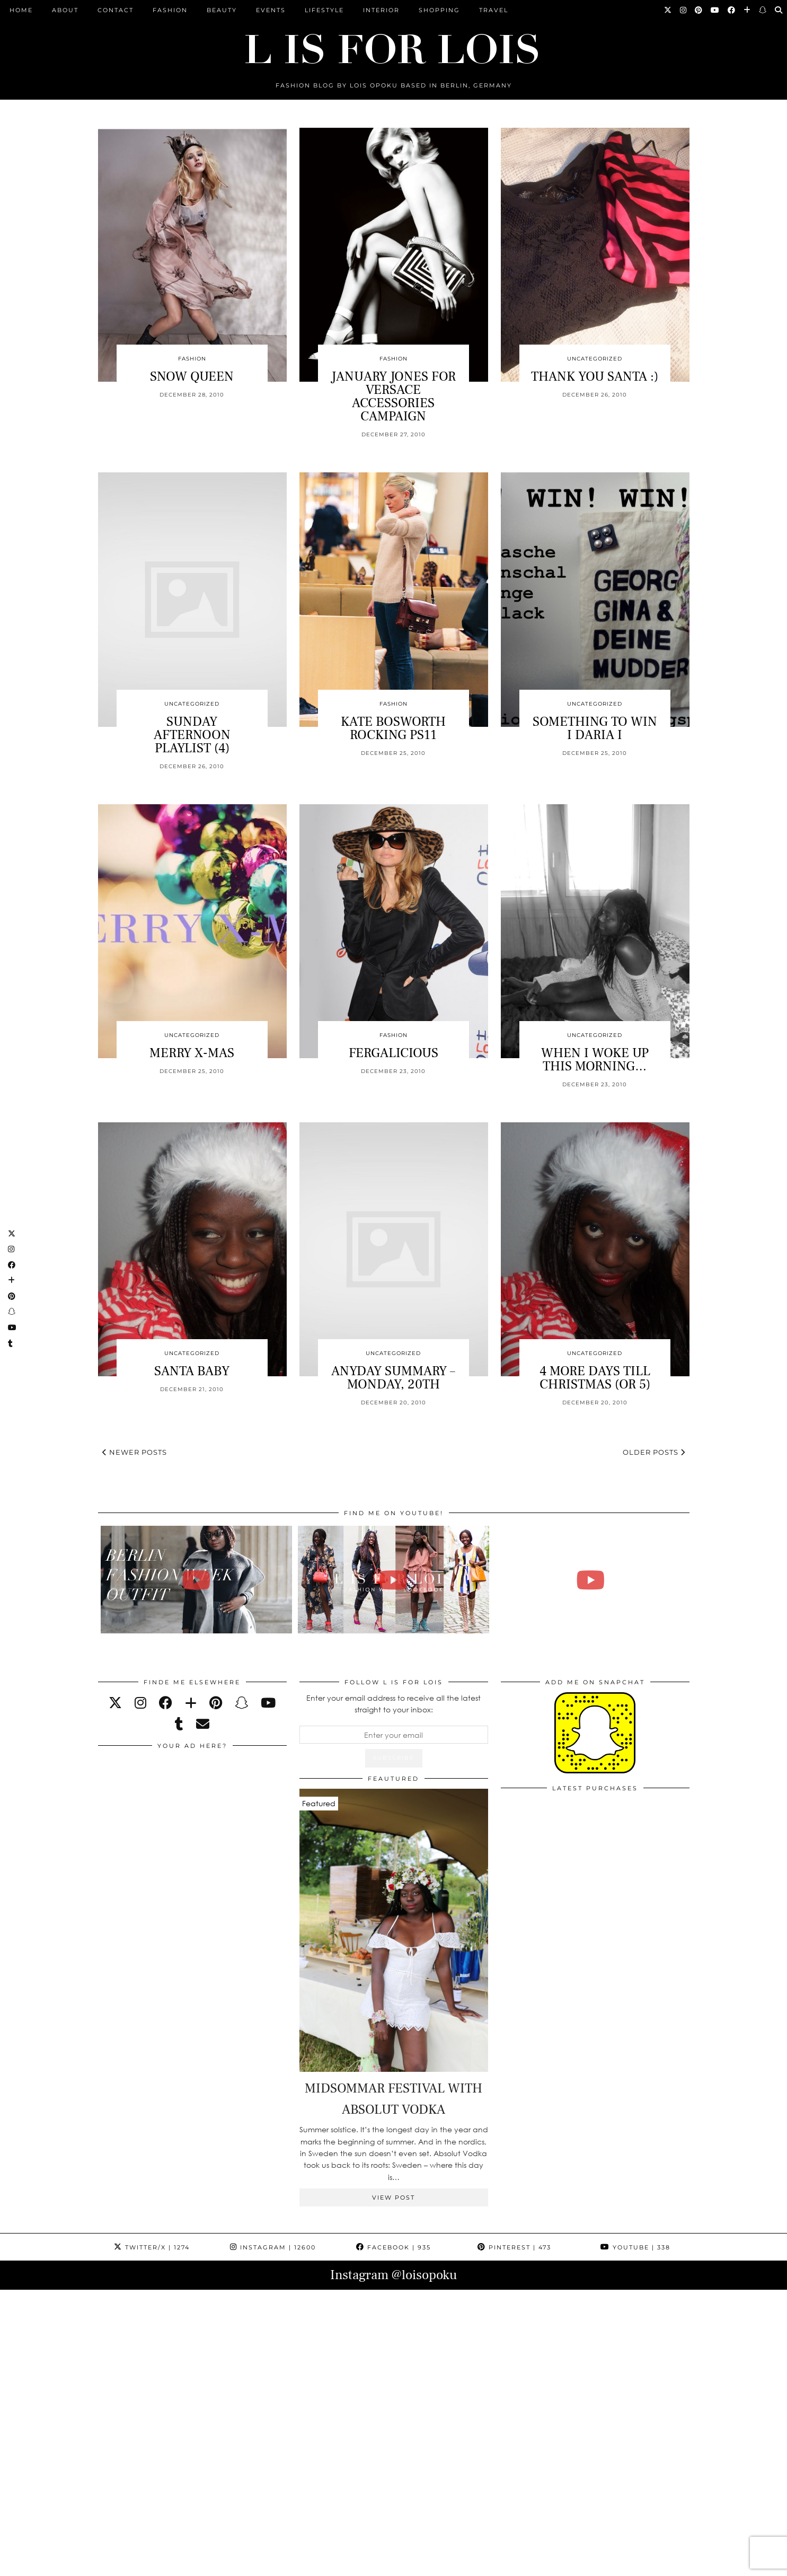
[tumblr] (179, 1724)
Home (21, 10)
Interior (381, 10)
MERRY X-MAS (191, 1052)
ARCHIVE (290, 2564)
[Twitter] (668, 10)
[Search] (779, 10)
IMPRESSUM (377, 2564)
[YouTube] (715, 10)
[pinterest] (215, 1702)
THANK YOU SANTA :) (594, 376)
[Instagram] (683, 10)
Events (271, 10)
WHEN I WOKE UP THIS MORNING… (595, 1059)
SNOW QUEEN (192, 376)
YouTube (635, 2247)
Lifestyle (324, 10)
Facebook (393, 2247)
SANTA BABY (191, 1370)
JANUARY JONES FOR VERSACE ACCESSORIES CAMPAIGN (393, 396)
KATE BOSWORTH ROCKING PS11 (393, 728)
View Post (393, 2197)
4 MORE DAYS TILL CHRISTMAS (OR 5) (595, 1377)
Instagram (273, 2247)
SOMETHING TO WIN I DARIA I (595, 728)
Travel (493, 10)
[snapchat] (241, 1702)
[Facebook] (732, 10)
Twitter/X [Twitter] (152, 2247)
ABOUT (65, 10)
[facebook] (165, 1702)
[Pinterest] (699, 10)
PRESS (330, 2564)
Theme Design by (643, 2564)
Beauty (222, 10)
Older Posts (654, 1452)
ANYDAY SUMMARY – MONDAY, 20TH (393, 1377)
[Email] (202, 1724)
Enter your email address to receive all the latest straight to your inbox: (393, 1703)
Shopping (439, 10)
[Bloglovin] (747, 10)
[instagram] (140, 1702)
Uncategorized (594, 358)
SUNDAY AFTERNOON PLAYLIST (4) (192, 735)
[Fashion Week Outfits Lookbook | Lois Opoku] (393, 1579)
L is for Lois (151, 2564)
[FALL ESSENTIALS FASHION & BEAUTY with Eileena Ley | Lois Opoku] (590, 1579)
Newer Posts (134, 1452)
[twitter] (115, 1702)
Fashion (170, 10)
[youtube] (268, 1702)
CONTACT (116, 10)
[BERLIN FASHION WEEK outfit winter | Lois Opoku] (196, 1579)
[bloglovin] (191, 1702)
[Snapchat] (763, 10)
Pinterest (514, 2247)
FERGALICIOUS (393, 1052)
